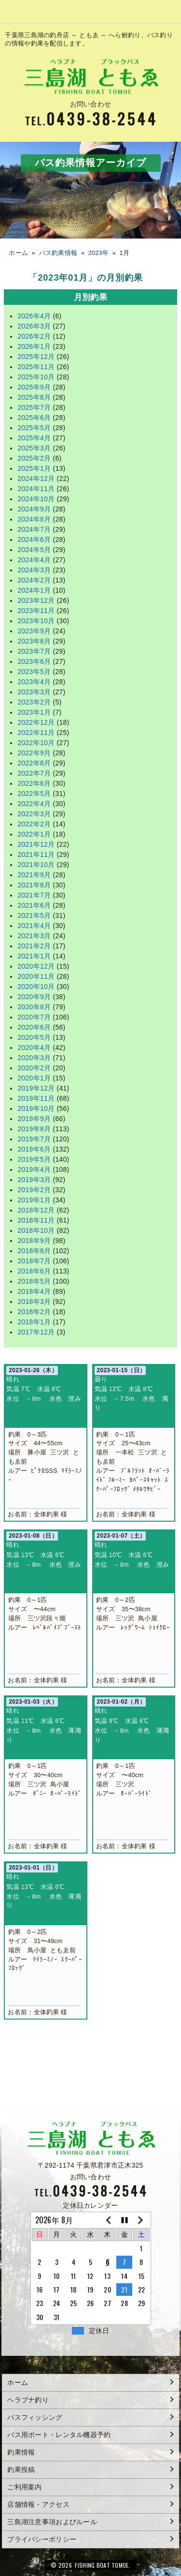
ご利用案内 (24, 2487)
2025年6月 (34, 417)
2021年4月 (34, 925)
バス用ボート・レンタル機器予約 (59, 2435)
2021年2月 (34, 946)
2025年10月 (36, 377)
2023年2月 (34, 702)
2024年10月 (36, 499)
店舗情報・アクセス (38, 2504)
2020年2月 (34, 1068)
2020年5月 (34, 1037)
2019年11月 (36, 1098)
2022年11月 (36, 732)
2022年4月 (34, 804)
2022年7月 (34, 773)
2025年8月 (34, 397)
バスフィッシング (34, 2417)
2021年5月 (34, 915)
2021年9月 (34, 875)
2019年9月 (34, 1119)
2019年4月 (34, 1169)
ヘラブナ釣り (28, 2400)
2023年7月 (34, 651)
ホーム (18, 253)
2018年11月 (36, 1220)
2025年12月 (36, 356)
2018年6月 (34, 1271)
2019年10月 (36, 1108)
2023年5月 (34, 671)
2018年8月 (34, 1251)
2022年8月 (34, 763)
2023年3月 (34, 692)
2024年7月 (34, 529)
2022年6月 (34, 783)
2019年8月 (34, 1129)
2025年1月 (34, 468)
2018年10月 (36, 1230)
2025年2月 (34, 458)
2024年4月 (34, 560)
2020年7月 (34, 1017)
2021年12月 (36, 844)
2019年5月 (34, 1159)
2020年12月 (36, 966)
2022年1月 (34, 834)
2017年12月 (36, 1332)
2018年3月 (34, 1301)
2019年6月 (34, 1149)
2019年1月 (34, 1200)
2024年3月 (34, 570)
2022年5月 (34, 793)
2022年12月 (36, 722)
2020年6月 (34, 1027)
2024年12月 (36, 478)
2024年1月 (34, 590)
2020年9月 (34, 997)
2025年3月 (34, 448)
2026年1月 (34, 346)
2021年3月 (34, 936)
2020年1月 (34, 1078)
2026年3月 (34, 326)
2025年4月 (34, 438)
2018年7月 (34, 1261)
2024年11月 (36, 489)
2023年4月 (34, 682)
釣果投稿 (21, 2469)
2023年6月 (34, 661)
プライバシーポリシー (41, 2539)
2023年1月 (34, 712)
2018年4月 (34, 1291)
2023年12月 (36, 600)
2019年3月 (34, 1179)
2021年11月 (36, 854)
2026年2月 (34, 336)
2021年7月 (34, 895)
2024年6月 (34, 539)
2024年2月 (34, 580)
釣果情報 (21, 2452)
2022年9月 (34, 753)
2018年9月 (34, 1240)
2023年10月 (36, 621)
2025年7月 (34, 407)
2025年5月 (34, 428)
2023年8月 (34, 641)
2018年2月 (34, 1312)
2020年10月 (36, 986)
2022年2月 (34, 824)
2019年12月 (36, 1088)
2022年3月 (34, 814)
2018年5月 (34, 1281)
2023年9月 (34, 631)
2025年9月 (34, 387)
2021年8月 (34, 885)
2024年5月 (34, 550)
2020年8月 (34, 1007)
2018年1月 (34, 1322)
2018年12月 (36, 1210)
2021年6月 (34, 905)
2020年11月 (36, 976)
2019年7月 (34, 1139)
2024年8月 (34, 519)
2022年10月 (36, 743)
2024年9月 (34, 509)
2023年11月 (36, 610)
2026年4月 (34, 316)
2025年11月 (36, 367)
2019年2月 (34, 1190)
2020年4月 (34, 1047)
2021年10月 (36, 865)
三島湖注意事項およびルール (52, 2522)
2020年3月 (34, 1058)
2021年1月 (34, 956)
